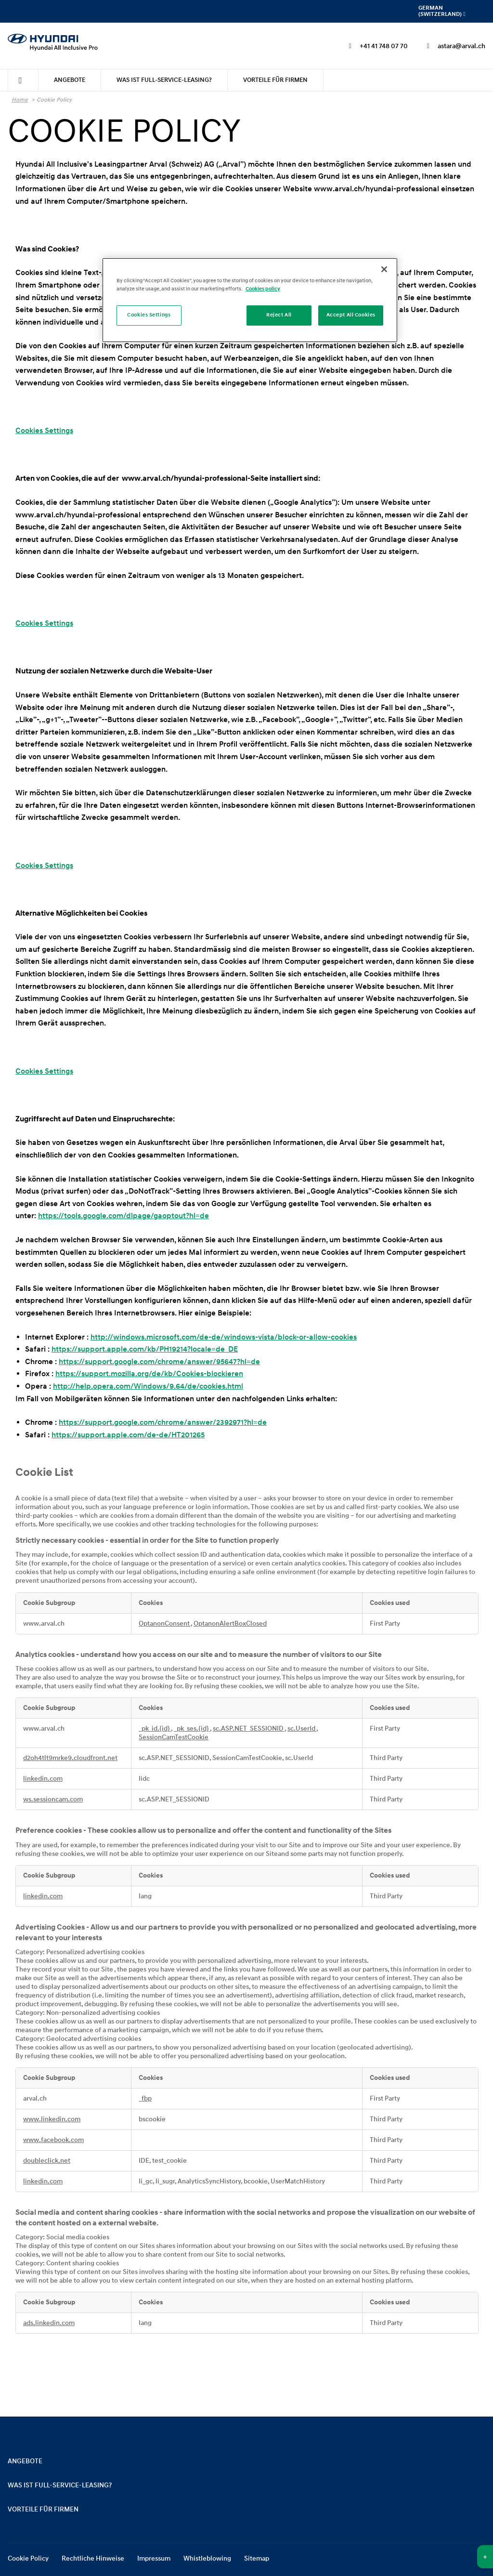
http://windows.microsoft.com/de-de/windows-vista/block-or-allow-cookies (224, 1337)
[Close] (384, 269)
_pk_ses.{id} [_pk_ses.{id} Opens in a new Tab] (192, 1728)
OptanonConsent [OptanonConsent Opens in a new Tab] (165, 1623)
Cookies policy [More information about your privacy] (263, 289)
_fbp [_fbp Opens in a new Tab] (145, 2098)
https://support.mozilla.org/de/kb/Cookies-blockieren (149, 1374)
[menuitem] (23, 80)
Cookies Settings (44, 430)
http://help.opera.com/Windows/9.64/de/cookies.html (148, 1386)
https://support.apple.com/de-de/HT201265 (128, 1435)
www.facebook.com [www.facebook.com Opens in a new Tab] (53, 2140)
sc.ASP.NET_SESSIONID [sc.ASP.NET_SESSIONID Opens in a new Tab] (249, 1728)
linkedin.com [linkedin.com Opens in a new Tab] (43, 1778)
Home (20, 100)
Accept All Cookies (351, 315)
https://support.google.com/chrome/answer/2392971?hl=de (163, 1422)
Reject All (279, 315)
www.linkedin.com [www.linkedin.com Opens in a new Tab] (51, 2119)
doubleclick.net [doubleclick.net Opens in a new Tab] (46, 2160)
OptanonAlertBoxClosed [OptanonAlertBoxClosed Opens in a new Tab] (230, 1623)
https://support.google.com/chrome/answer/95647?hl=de (159, 1362)
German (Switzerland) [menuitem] (441, 11)
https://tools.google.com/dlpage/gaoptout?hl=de (123, 1216)
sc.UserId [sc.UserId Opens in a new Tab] (301, 1728)
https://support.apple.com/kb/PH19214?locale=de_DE (145, 1349)
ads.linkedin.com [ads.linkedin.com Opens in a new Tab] (49, 2323)
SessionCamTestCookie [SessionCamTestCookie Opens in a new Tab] (173, 1737)
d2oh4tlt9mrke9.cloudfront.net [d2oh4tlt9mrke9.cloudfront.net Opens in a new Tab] (70, 1758)
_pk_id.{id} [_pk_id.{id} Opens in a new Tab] (155, 1728)
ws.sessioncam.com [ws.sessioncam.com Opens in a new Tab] (53, 1799)
